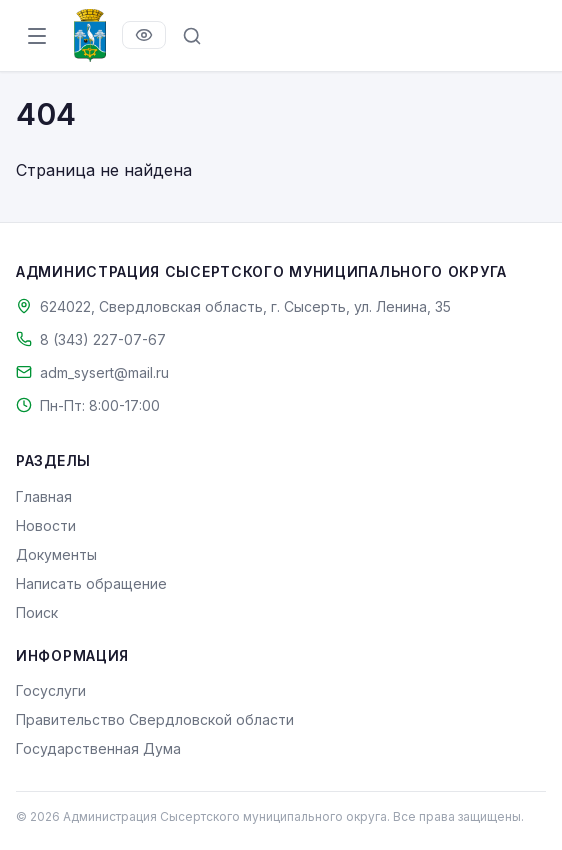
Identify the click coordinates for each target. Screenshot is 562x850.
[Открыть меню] (37, 36)
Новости (46, 525)
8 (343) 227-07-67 (103, 339)
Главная (44, 496)
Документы (56, 554)
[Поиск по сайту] (192, 36)
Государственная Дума (98, 748)
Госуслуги (51, 690)
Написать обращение (91, 583)
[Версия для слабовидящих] (144, 35)
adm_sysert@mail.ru (104, 372)
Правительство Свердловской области (155, 719)
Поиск (37, 612)
